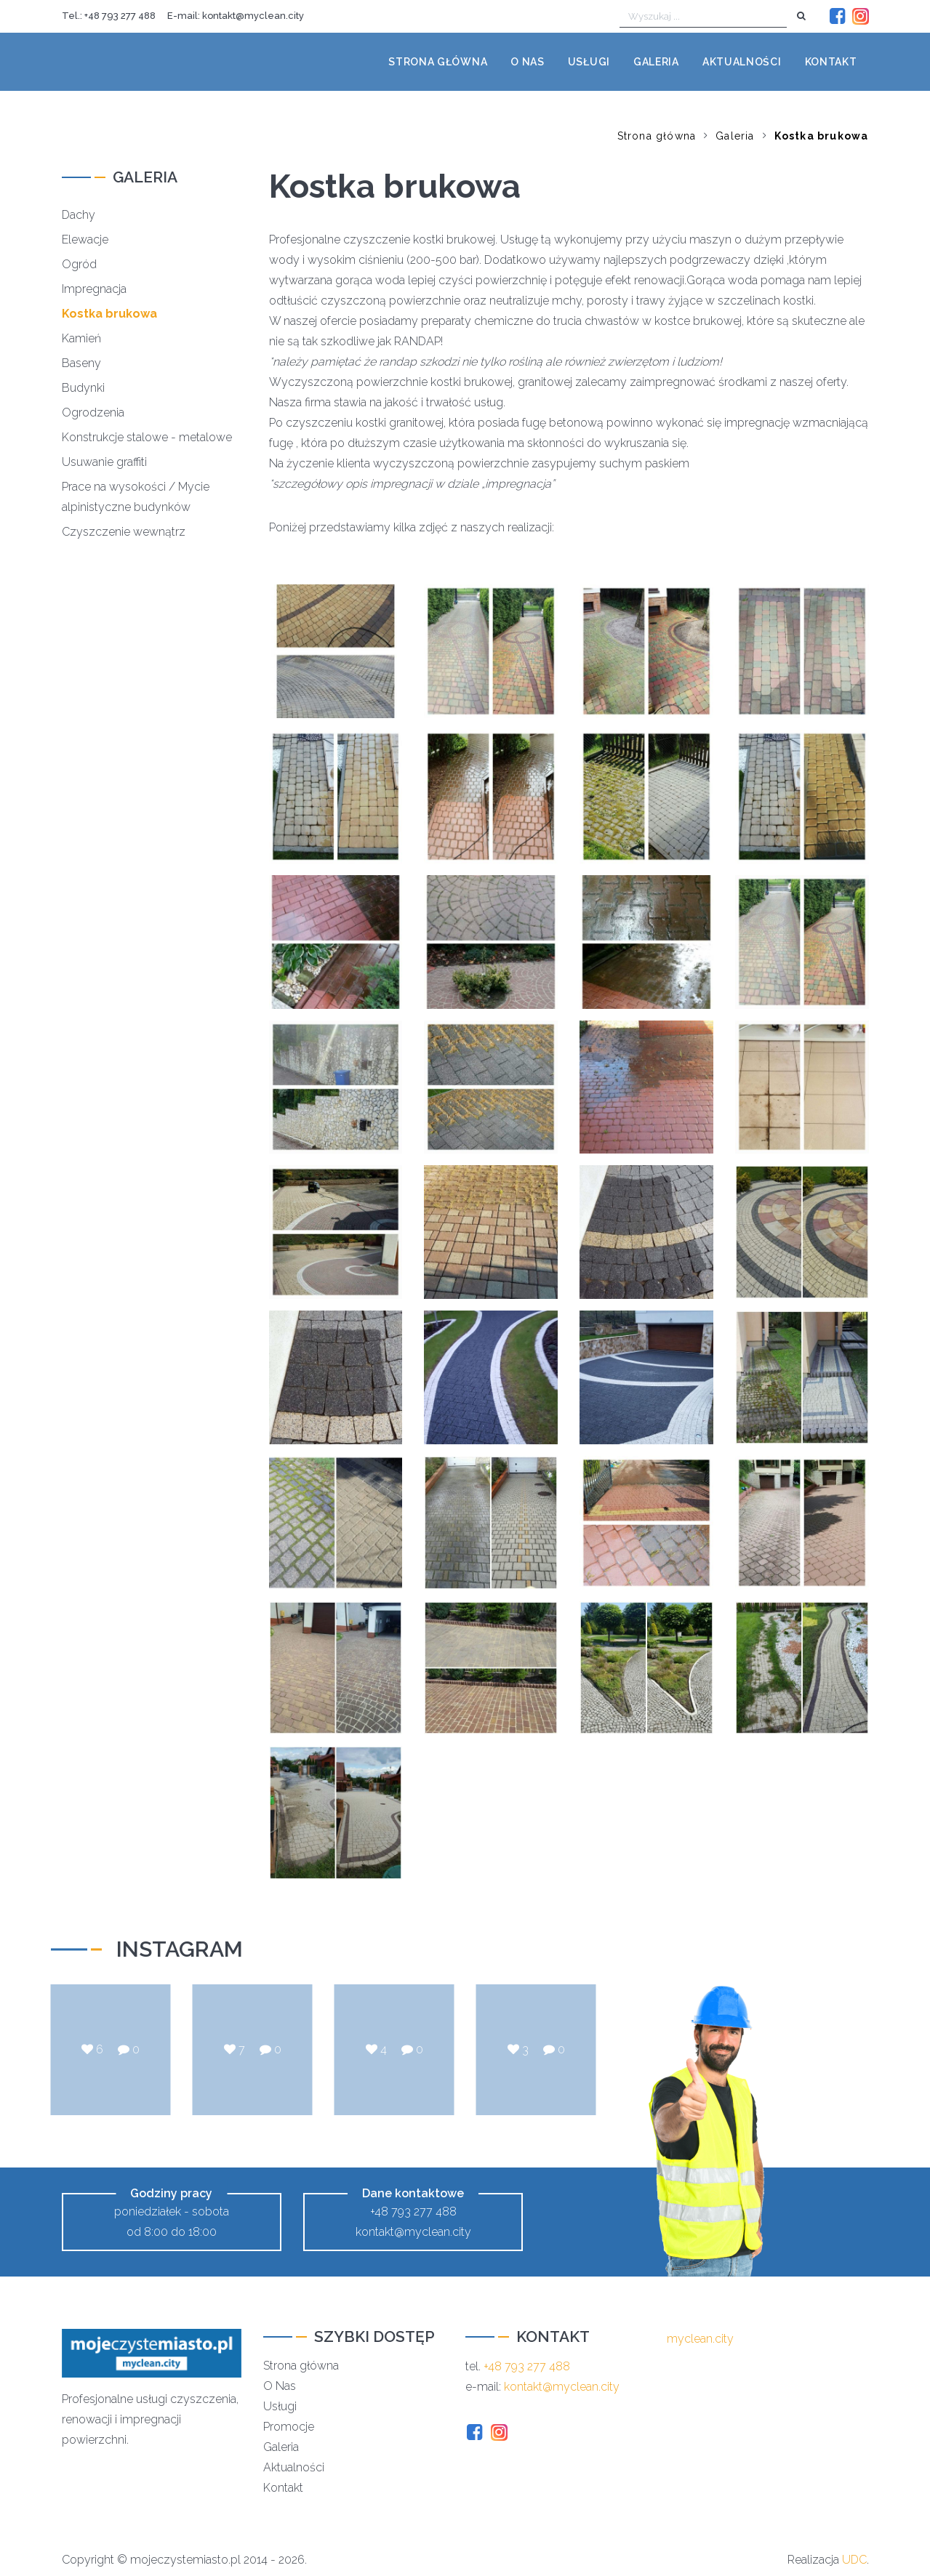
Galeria (656, 62)
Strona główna (437, 62)
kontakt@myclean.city (253, 15)
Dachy (78, 215)
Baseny (81, 363)
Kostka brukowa (821, 136)
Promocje (288, 2427)
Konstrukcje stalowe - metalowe (147, 437)
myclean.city (700, 2339)
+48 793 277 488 (120, 15)
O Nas (279, 2386)
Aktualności (742, 62)
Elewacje (85, 239)
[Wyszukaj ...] (703, 17)
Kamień (81, 338)
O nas (527, 62)
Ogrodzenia (93, 412)
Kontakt (831, 62)
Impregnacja (94, 289)
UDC (854, 2560)
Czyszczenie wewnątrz (123, 532)
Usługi (589, 62)
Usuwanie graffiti (104, 462)
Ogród (79, 264)
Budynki (83, 388)
